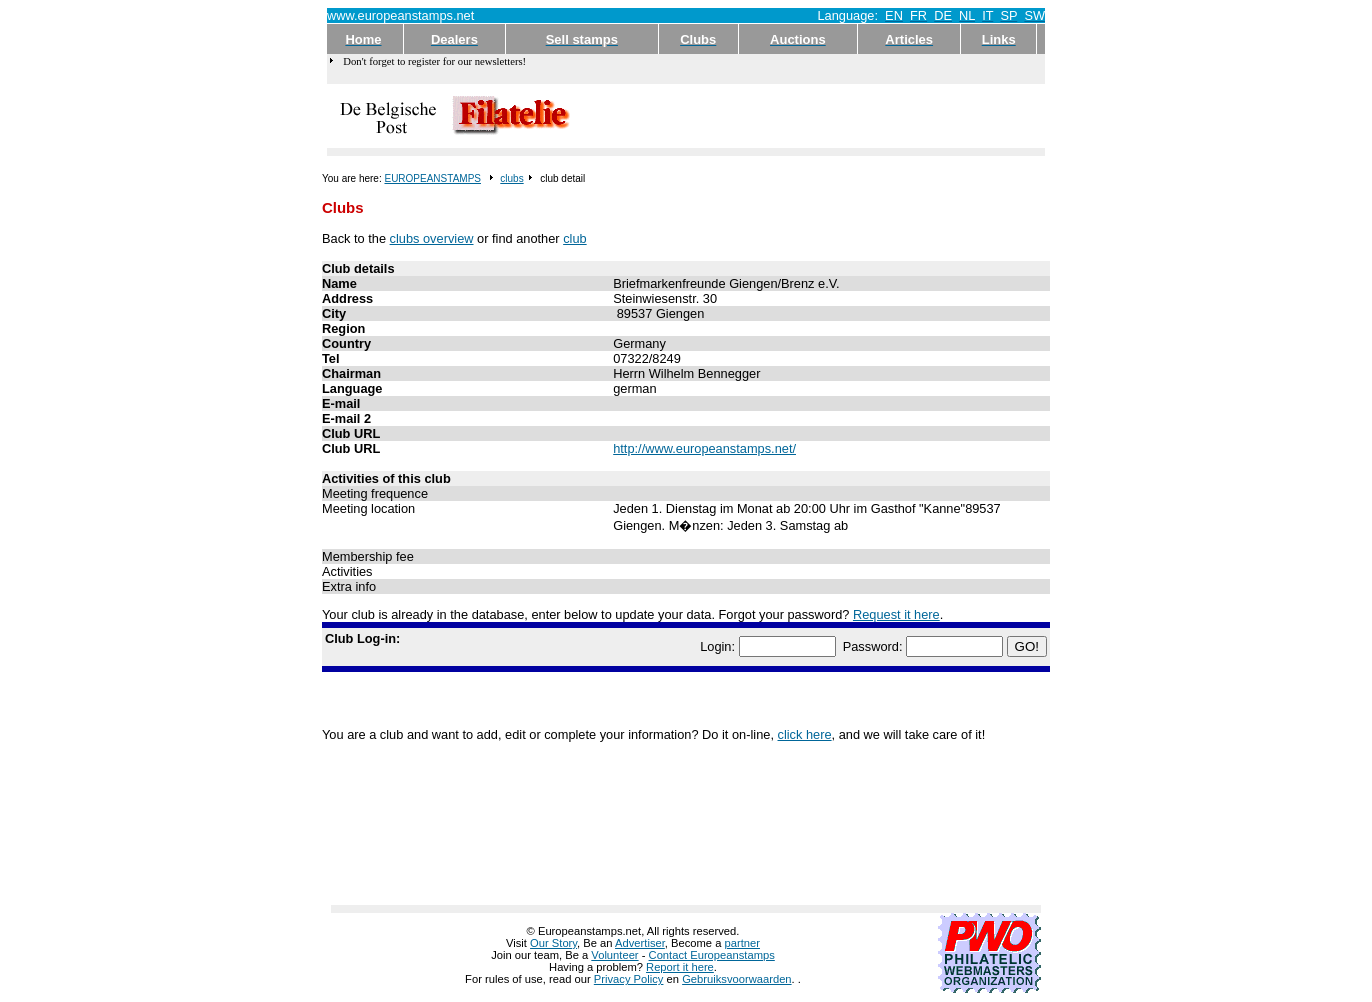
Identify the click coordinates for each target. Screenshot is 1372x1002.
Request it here (896, 614)
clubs (511, 178)
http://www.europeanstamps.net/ (704, 448)
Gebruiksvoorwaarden (736, 979)
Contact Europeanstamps (712, 955)
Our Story (553, 943)
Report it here (680, 967)
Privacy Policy (629, 979)
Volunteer (614, 955)
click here (805, 734)
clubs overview (432, 238)
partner (742, 943)
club (574, 238)
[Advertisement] (809, 116)
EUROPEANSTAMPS (432, 178)
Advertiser (640, 943)
